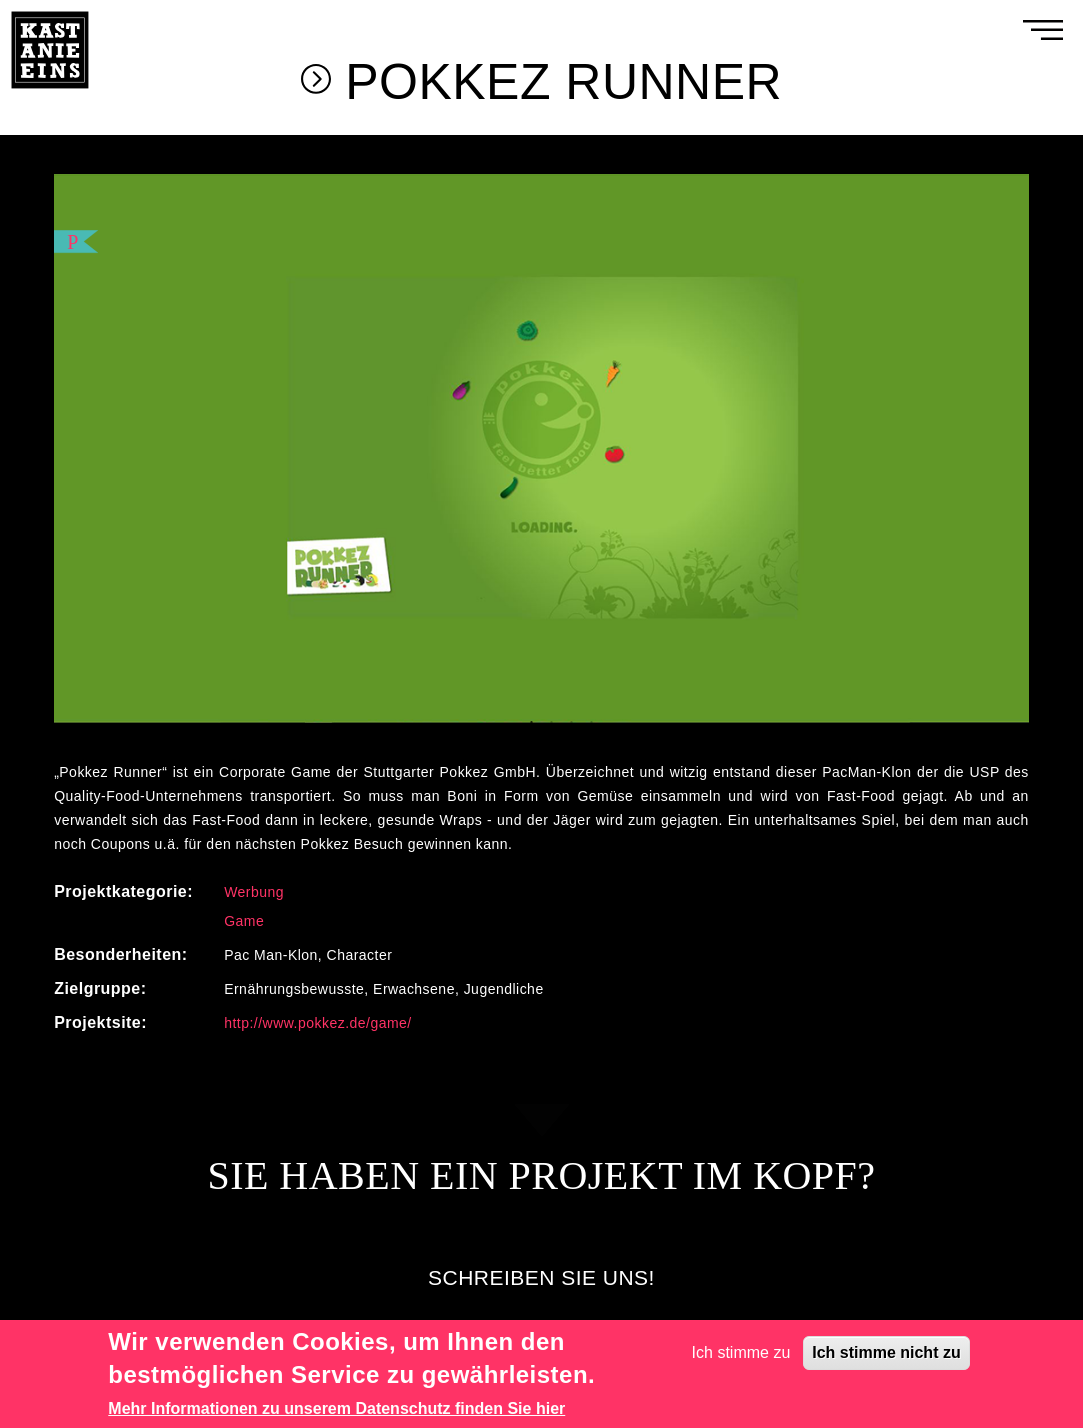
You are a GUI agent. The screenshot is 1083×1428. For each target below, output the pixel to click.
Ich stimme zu (741, 1352)
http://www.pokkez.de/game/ (318, 1024)
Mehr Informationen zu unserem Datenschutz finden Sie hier (336, 1408)
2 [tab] (552, 724)
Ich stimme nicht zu (886, 1352)
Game (244, 922)
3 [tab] (572, 724)
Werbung (254, 893)
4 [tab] (592, 724)
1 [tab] (532, 724)
